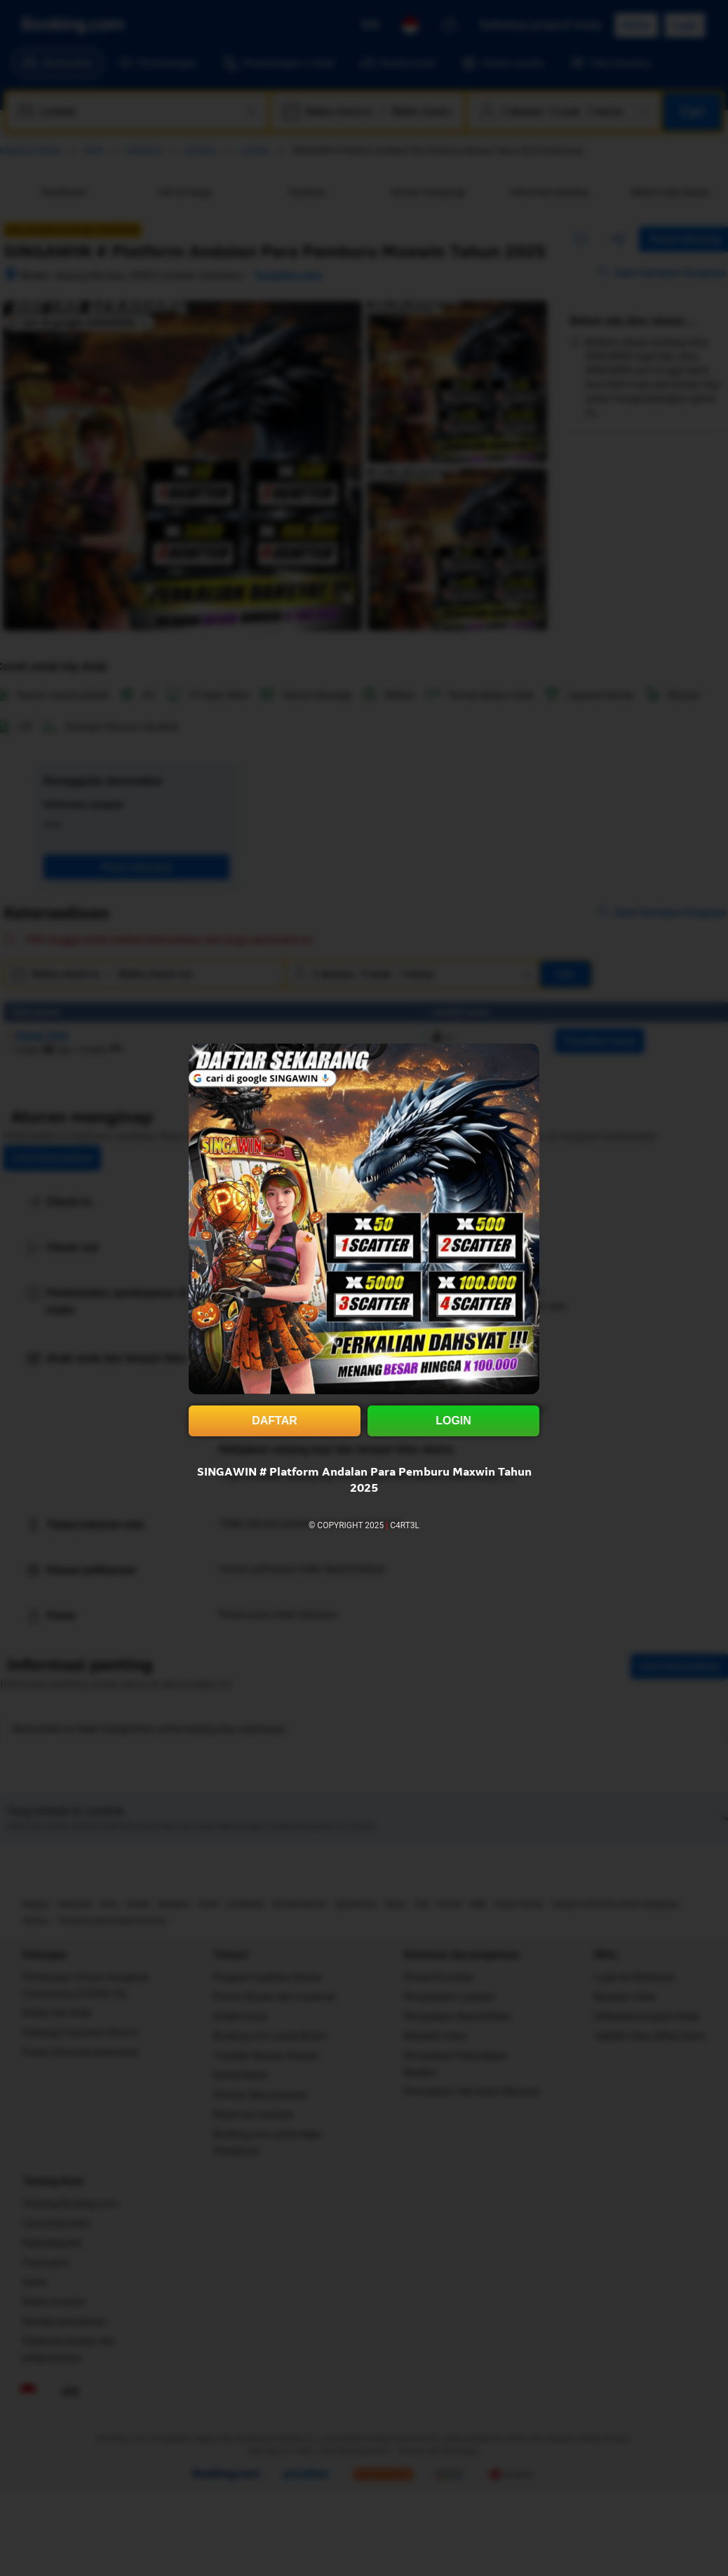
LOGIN (453, 1421)
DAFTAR (274, 1421)
